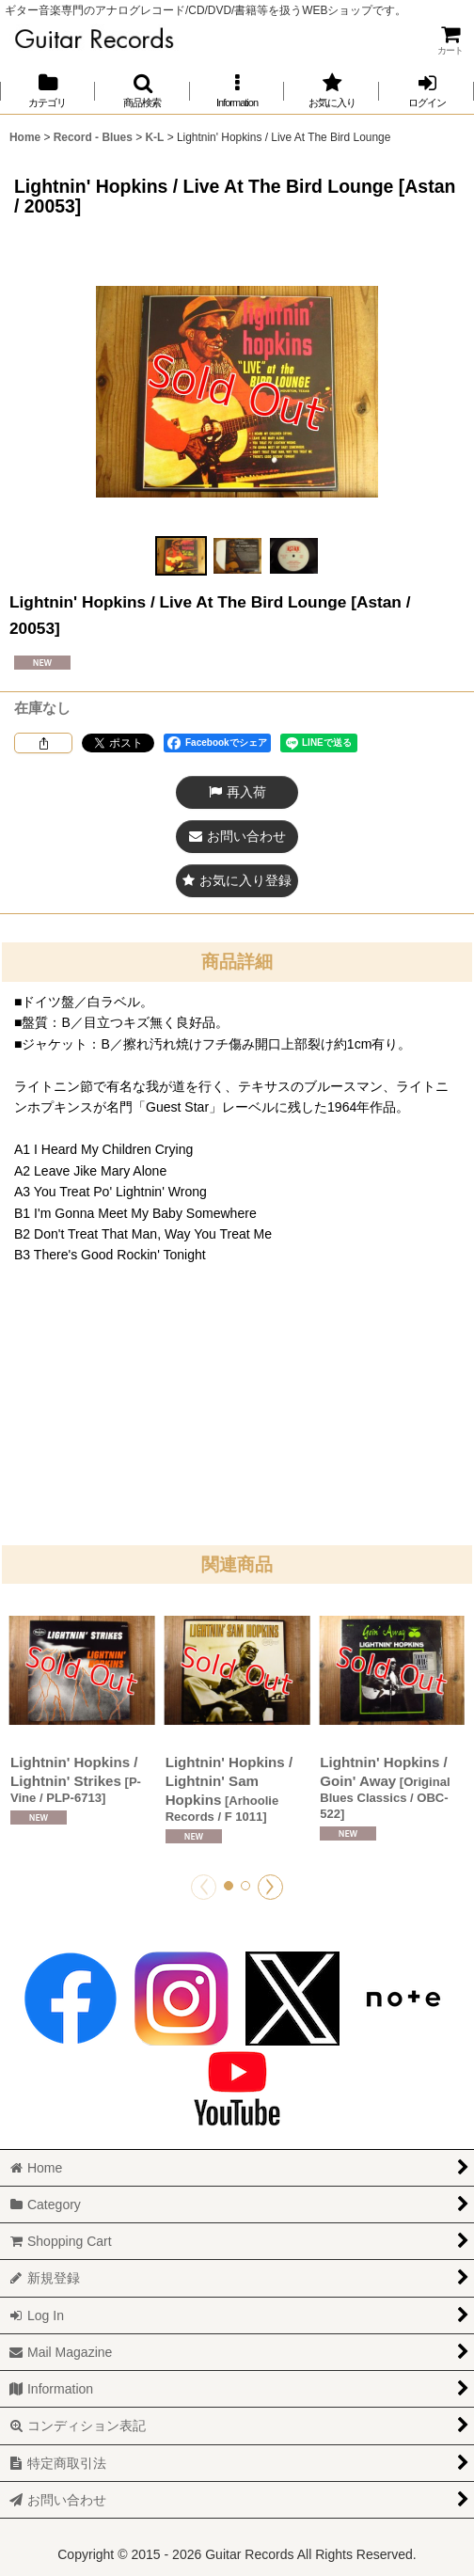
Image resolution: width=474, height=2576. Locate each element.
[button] (142, 91)
